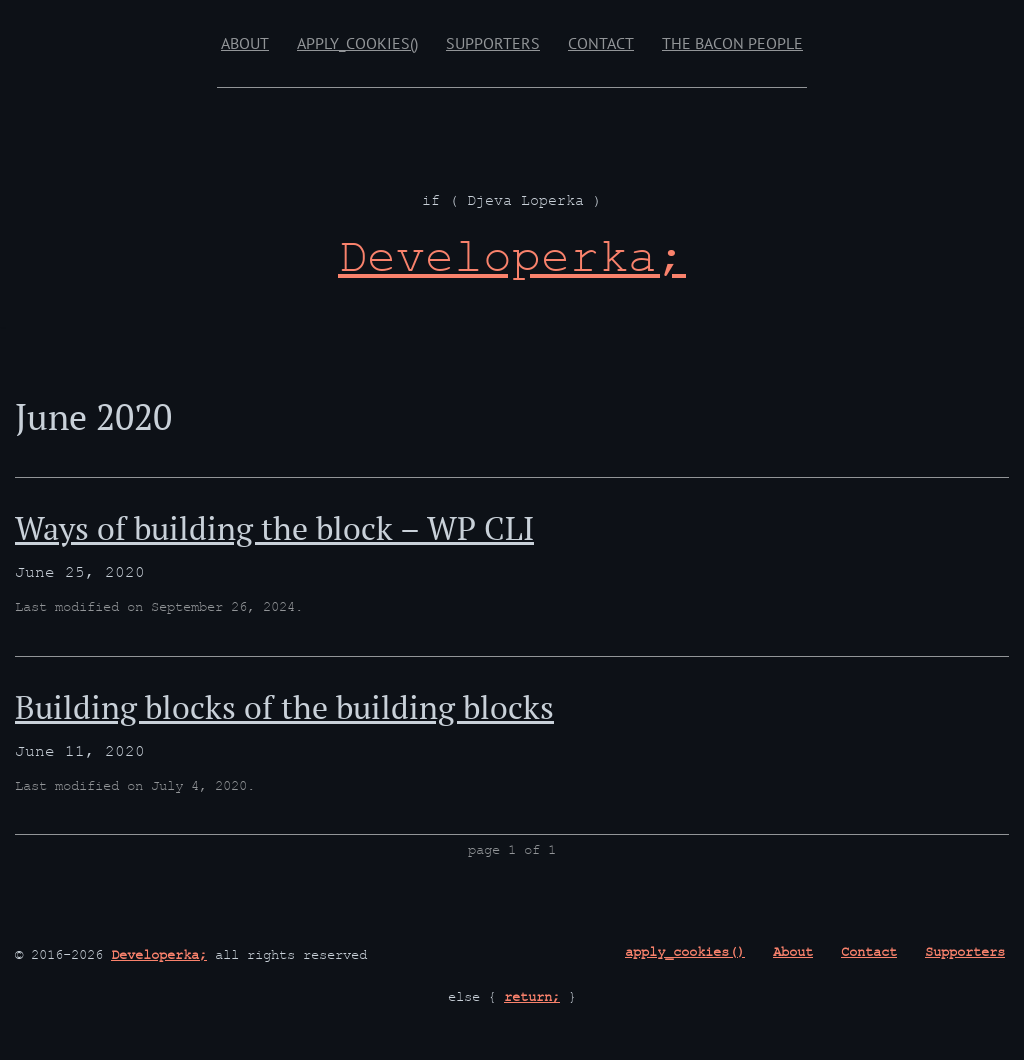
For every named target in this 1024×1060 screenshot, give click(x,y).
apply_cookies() (357, 43)
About (245, 43)
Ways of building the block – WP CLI (274, 528)
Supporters (493, 43)
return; (532, 999)
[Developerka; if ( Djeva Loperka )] (512, 264)
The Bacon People (732, 43)
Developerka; (159, 957)
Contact (601, 43)
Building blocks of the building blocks (284, 707)
